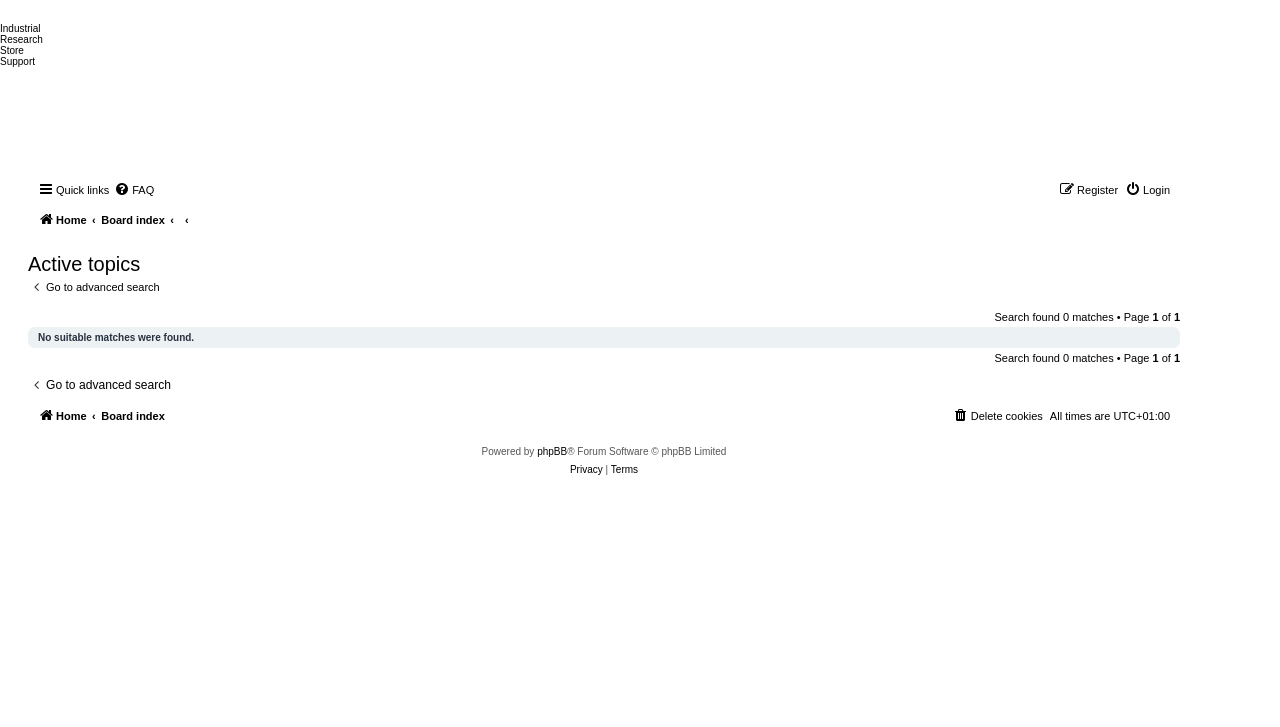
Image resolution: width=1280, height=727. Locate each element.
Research (21, 39)
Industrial (20, 28)
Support (17, 61)
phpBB (552, 451)
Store (12, 50)
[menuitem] (134, 190)
